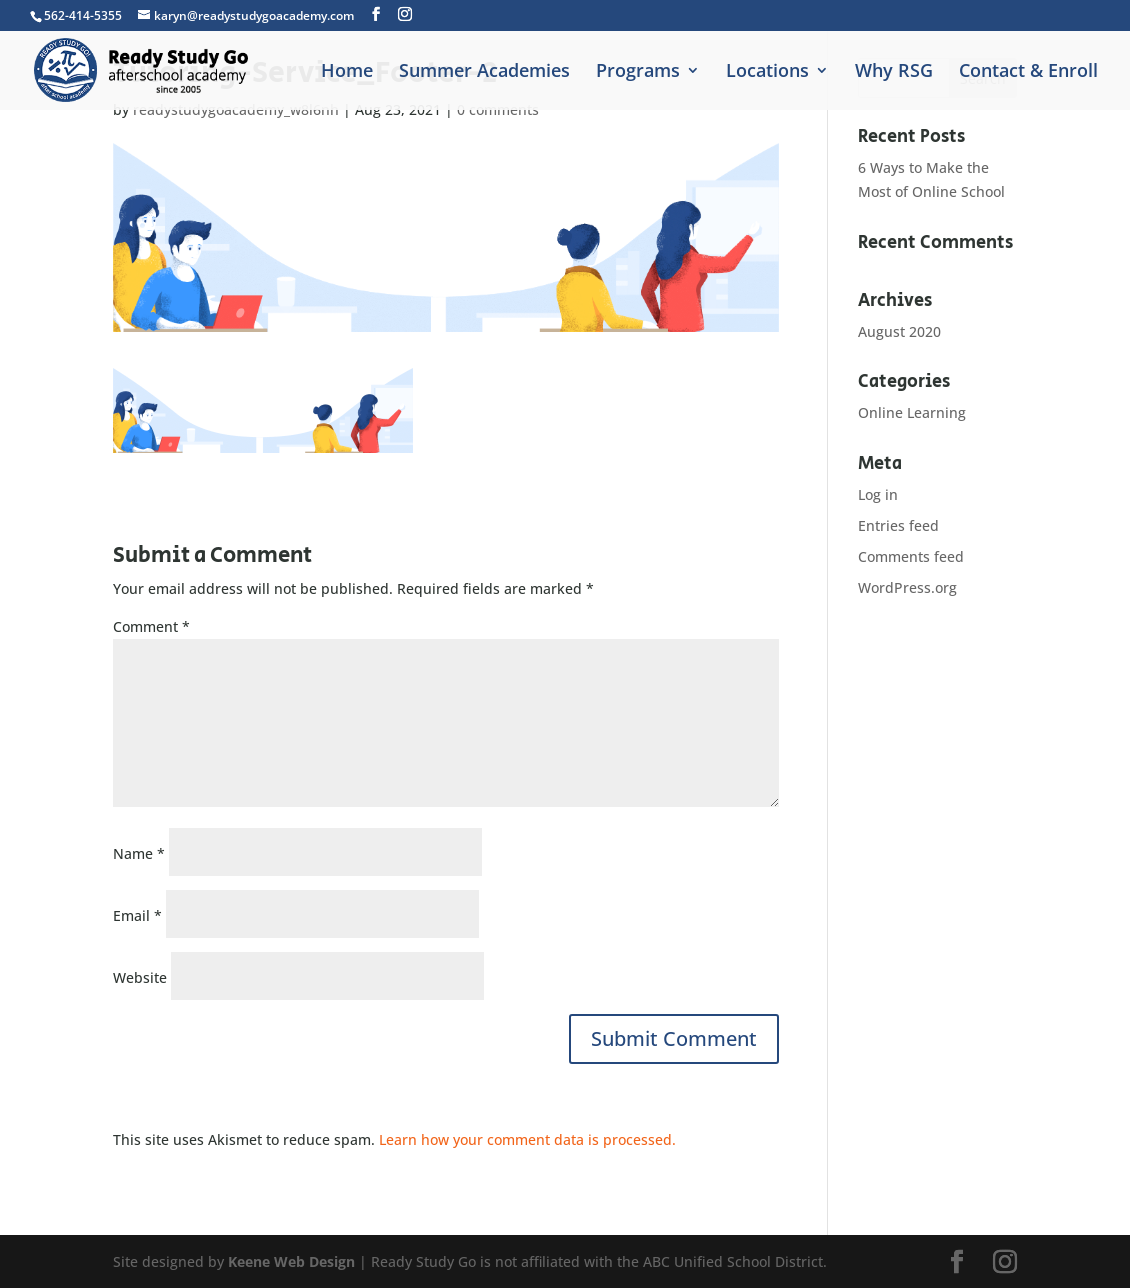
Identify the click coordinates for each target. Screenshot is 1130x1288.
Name (139, 853)
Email (137, 915)
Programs (638, 72)
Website (140, 977)
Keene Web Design (291, 1261)
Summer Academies (484, 72)
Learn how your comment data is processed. (527, 1139)
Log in (878, 494)
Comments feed (911, 556)
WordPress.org (907, 587)
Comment (151, 626)
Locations (767, 72)
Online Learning (912, 412)
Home (347, 72)
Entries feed (898, 525)
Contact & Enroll (1028, 72)
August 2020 (899, 331)
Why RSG (894, 72)
